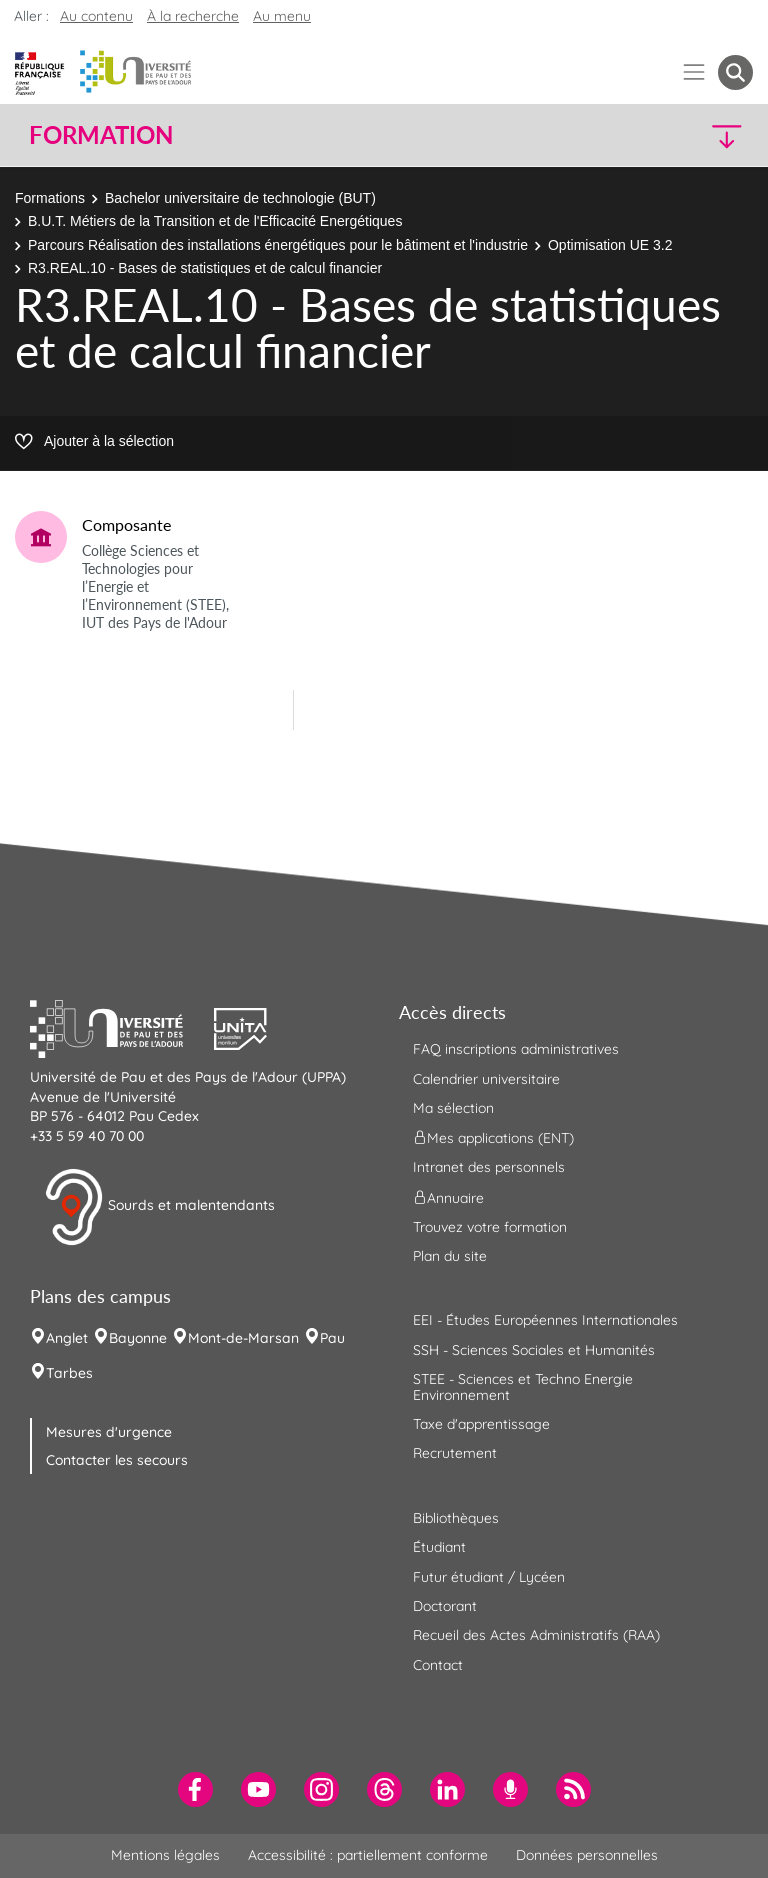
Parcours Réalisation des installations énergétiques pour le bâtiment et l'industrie (278, 245)
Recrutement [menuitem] (455, 1453)
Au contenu (96, 16)
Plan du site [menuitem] (450, 1256)
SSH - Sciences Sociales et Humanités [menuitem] (534, 1350)
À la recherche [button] (193, 16)
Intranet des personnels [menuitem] (489, 1167)
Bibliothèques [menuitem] (456, 1518)
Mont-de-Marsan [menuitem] (243, 1338)
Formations (50, 198)
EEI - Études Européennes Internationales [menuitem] (545, 1320)
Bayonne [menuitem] (138, 1338)
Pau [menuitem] (332, 1338)
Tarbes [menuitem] (69, 1373)
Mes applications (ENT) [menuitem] (493, 1138)
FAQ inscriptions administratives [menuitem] (516, 1049)
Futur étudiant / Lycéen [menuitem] (489, 1577)
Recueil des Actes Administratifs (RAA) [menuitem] (536, 1635)
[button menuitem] (735, 72)
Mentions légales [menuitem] (165, 1855)
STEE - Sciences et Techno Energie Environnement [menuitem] (523, 1386)
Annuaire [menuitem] (448, 1197)
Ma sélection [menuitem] (453, 1108)
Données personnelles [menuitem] (587, 1855)
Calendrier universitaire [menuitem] (486, 1079)
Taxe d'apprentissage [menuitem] (481, 1424)
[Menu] (694, 72)
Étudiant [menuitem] (439, 1547)
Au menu (282, 16)
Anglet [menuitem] (67, 1338)
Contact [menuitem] (438, 1665)
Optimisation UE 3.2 (610, 245)
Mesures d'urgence (109, 1432)
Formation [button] (101, 135)
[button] (666, 135)
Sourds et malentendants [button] (159, 1207)
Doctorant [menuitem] (445, 1606)
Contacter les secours (117, 1460)
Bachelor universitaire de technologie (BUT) (240, 198)
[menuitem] (195, 1789)
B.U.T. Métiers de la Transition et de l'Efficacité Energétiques (215, 221)
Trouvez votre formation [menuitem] (490, 1227)
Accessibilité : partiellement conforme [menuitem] (368, 1855)
